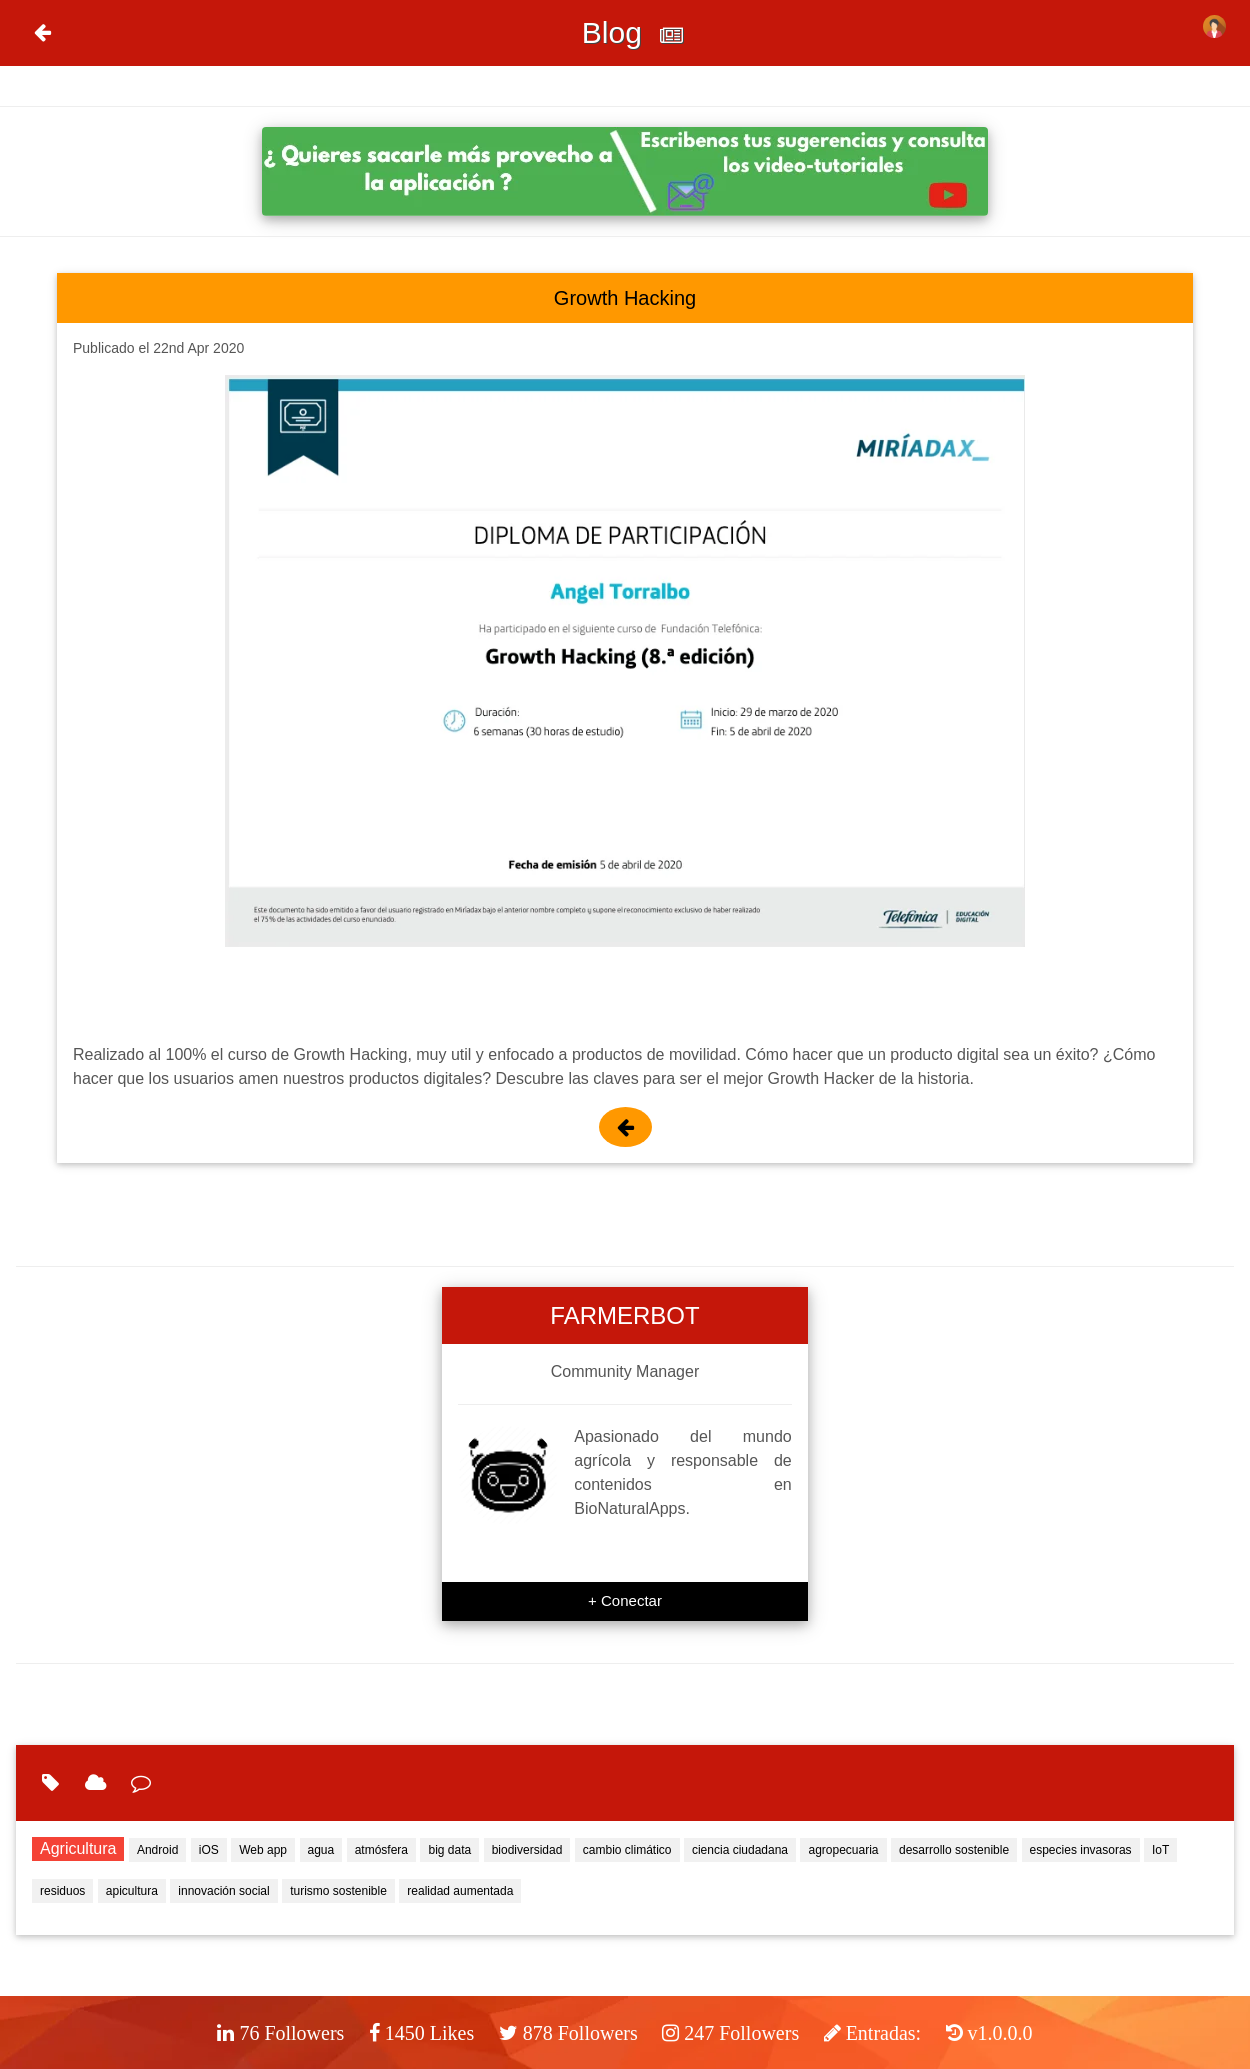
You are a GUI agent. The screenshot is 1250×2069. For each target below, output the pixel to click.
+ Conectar (625, 1600)
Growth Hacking (625, 298)
